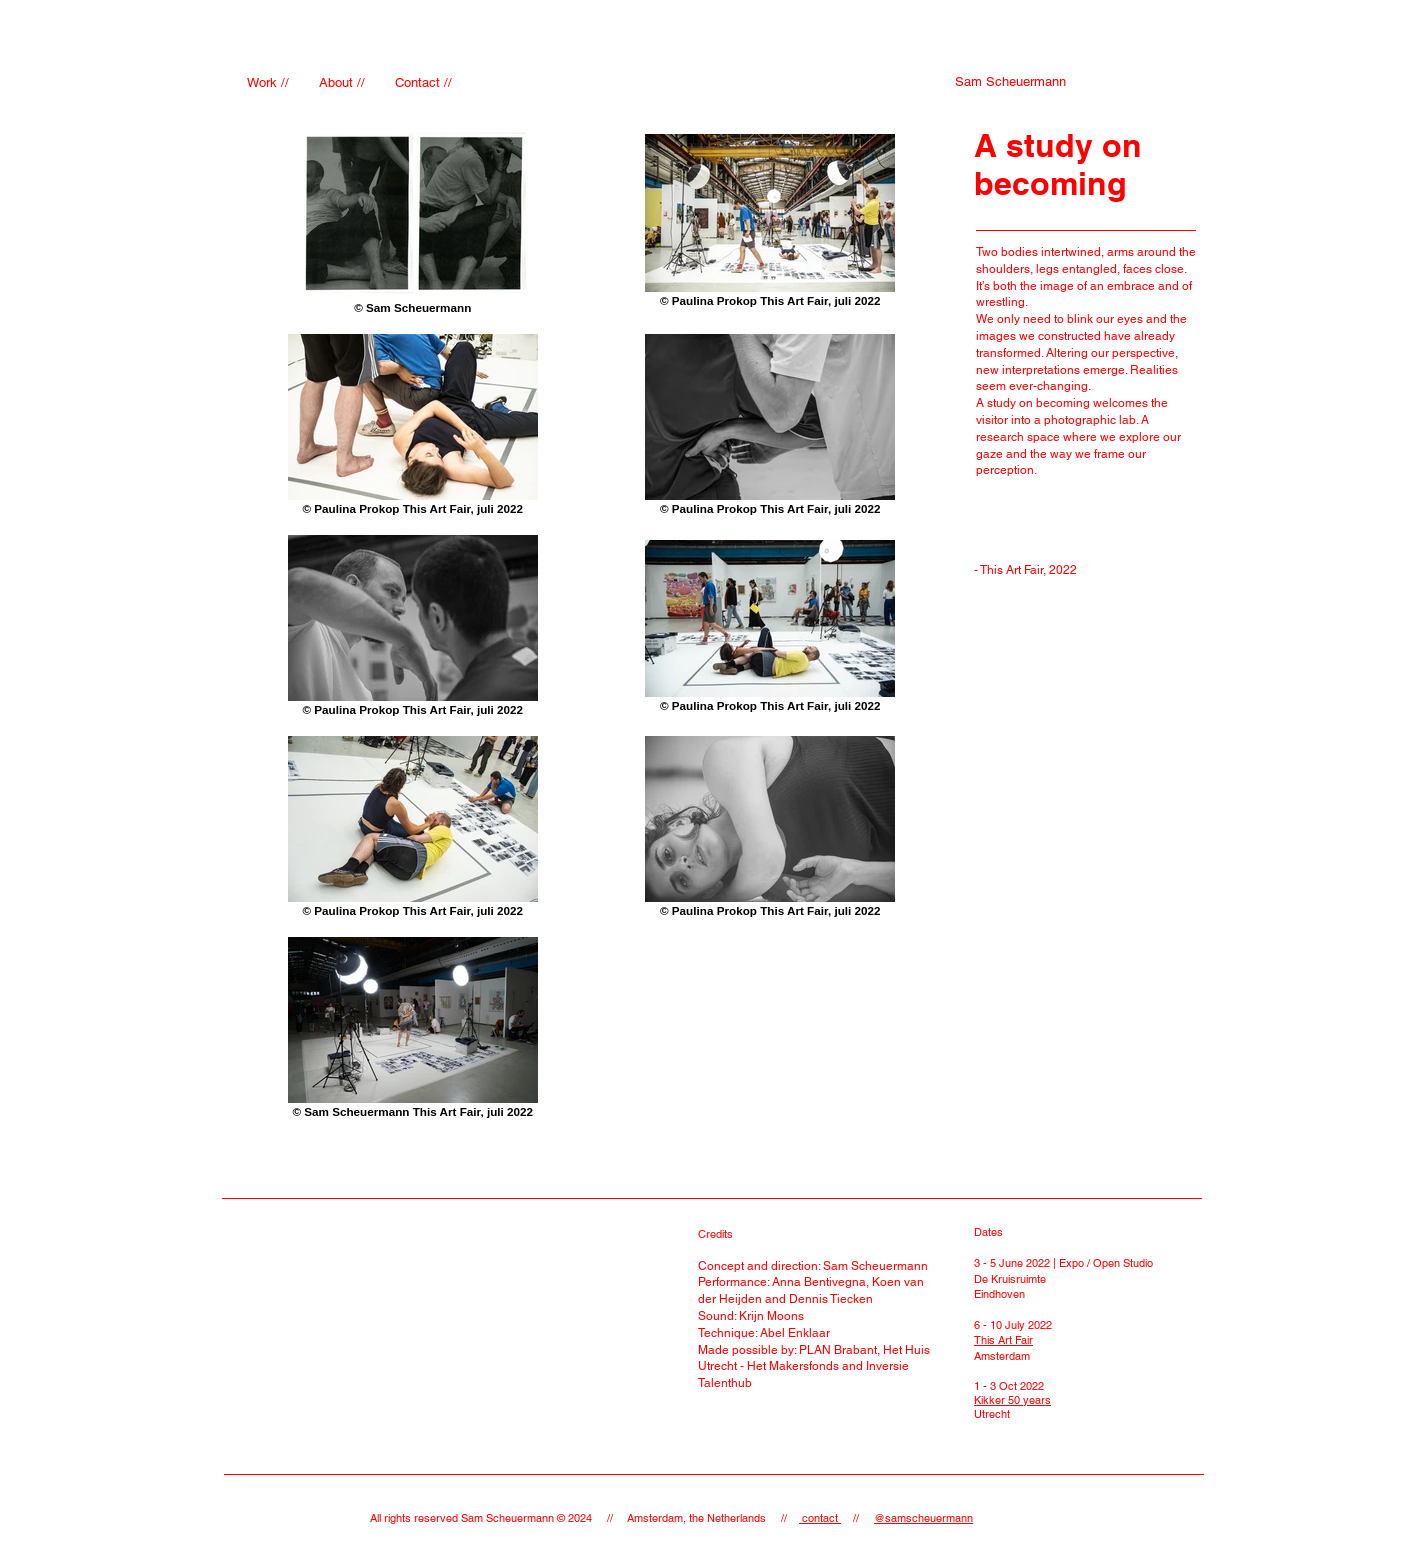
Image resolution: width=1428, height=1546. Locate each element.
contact (820, 1518)
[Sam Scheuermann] (1010, 82)
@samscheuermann (923, 1518)
